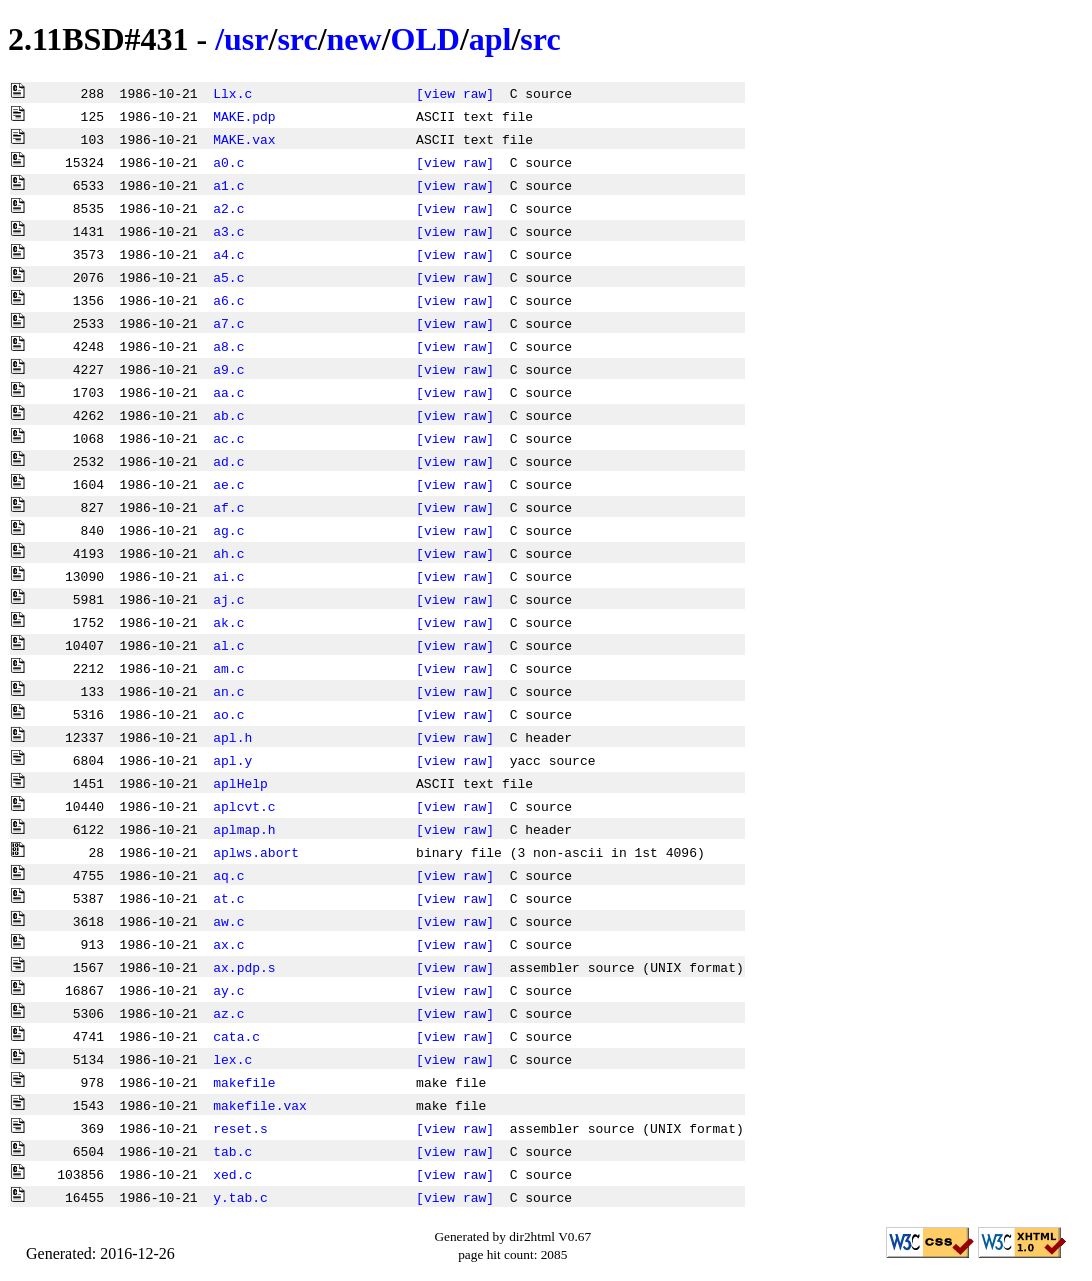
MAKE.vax (244, 139)
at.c (228, 898)
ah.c (228, 553)
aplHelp (240, 783)
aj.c (228, 599)
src (297, 39)
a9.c (228, 369)
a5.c (228, 277)
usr (246, 39)
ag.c (228, 530)
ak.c (228, 622)
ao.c (228, 714)
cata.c (236, 1036)
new (354, 39)
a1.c (228, 185)
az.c (228, 1013)
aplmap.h (244, 829)
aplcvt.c (244, 806)
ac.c (228, 438)
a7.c (228, 323)
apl (490, 39)
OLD (425, 39)
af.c (228, 507)
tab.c (232, 1151)
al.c (228, 645)
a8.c (228, 346)
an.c (228, 691)
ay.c (228, 990)
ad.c (228, 461)
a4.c (228, 254)
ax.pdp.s (244, 967)
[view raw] (455, 93)
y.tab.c (240, 1197)
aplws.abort (256, 852)
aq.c (228, 875)
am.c (228, 668)
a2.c (228, 208)
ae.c (228, 484)
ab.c (228, 415)
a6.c (228, 300)
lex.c (232, 1059)
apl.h (232, 737)
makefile (244, 1082)
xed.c (232, 1174)
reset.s (240, 1128)
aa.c (228, 392)
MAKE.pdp (244, 116)
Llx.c (232, 93)
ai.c (228, 576)
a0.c (228, 162)
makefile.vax (260, 1105)
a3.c (228, 231)
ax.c (228, 944)
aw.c (228, 921)
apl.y (232, 760)
